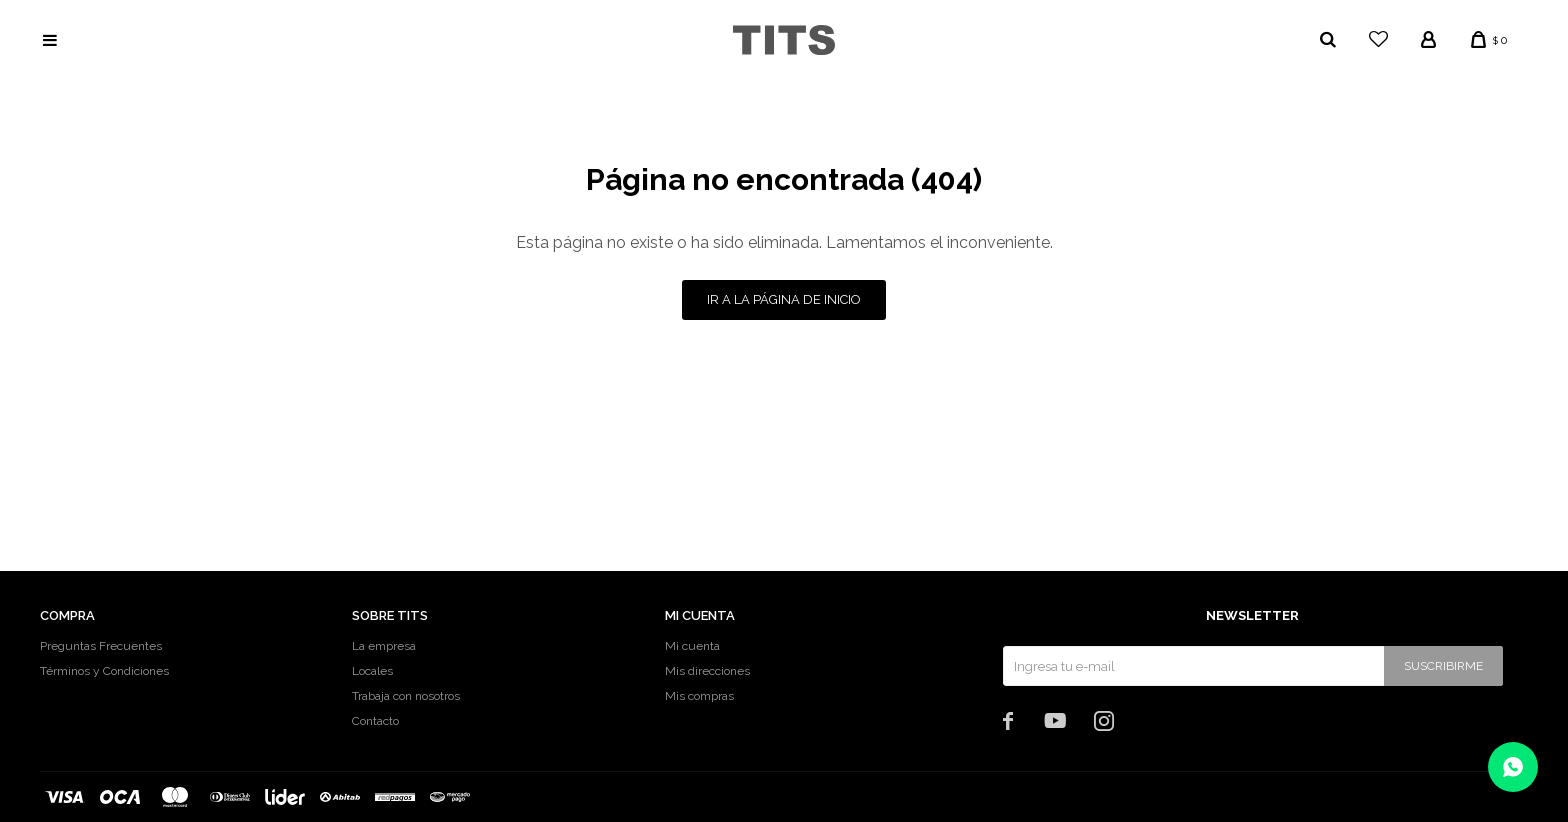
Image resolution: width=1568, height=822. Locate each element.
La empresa (384, 646)
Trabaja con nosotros (406, 696)
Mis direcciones (707, 671)
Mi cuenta (692, 646)
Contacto (375, 721)
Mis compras (699, 696)
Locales (372, 671)
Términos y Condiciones (104, 671)
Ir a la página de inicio (784, 299)
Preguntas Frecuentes (101, 646)
